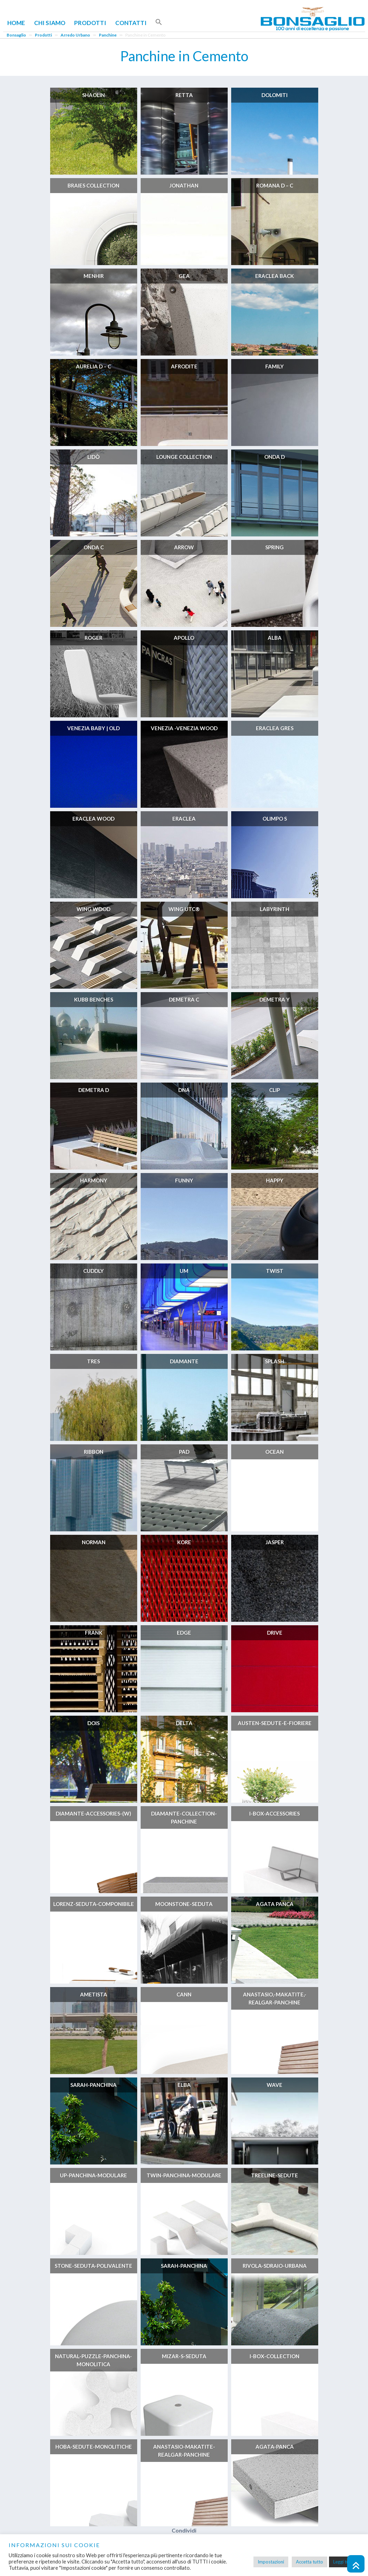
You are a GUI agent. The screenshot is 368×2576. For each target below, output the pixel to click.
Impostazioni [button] (271, 2562)
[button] (159, 22)
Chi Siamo (49, 22)
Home (16, 22)
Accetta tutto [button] (309, 2562)
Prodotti (90, 22)
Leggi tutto (344, 2562)
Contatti (131, 22)
